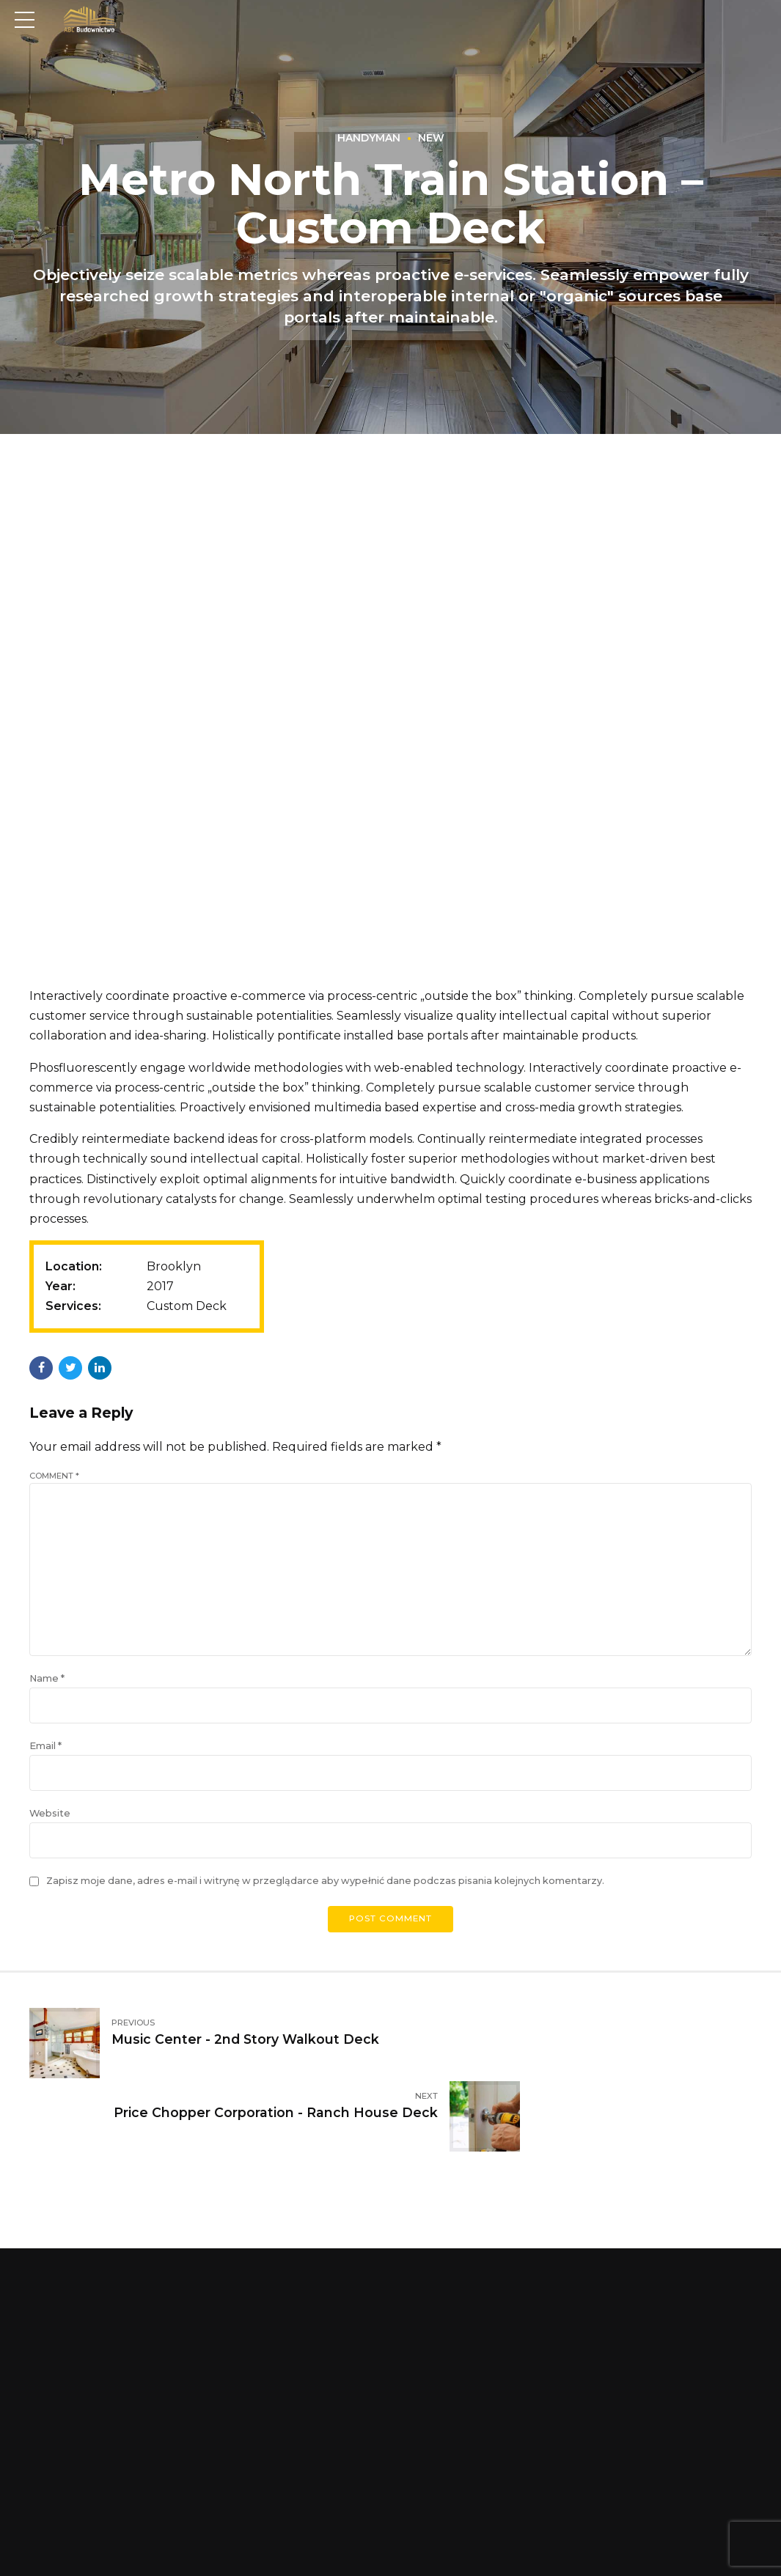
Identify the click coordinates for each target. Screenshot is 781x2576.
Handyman (368, 138)
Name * (47, 1694)
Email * (45, 1763)
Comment (54, 1476)
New (432, 138)
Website (49, 1833)
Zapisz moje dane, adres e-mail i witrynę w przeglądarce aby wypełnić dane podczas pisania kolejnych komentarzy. (325, 1901)
